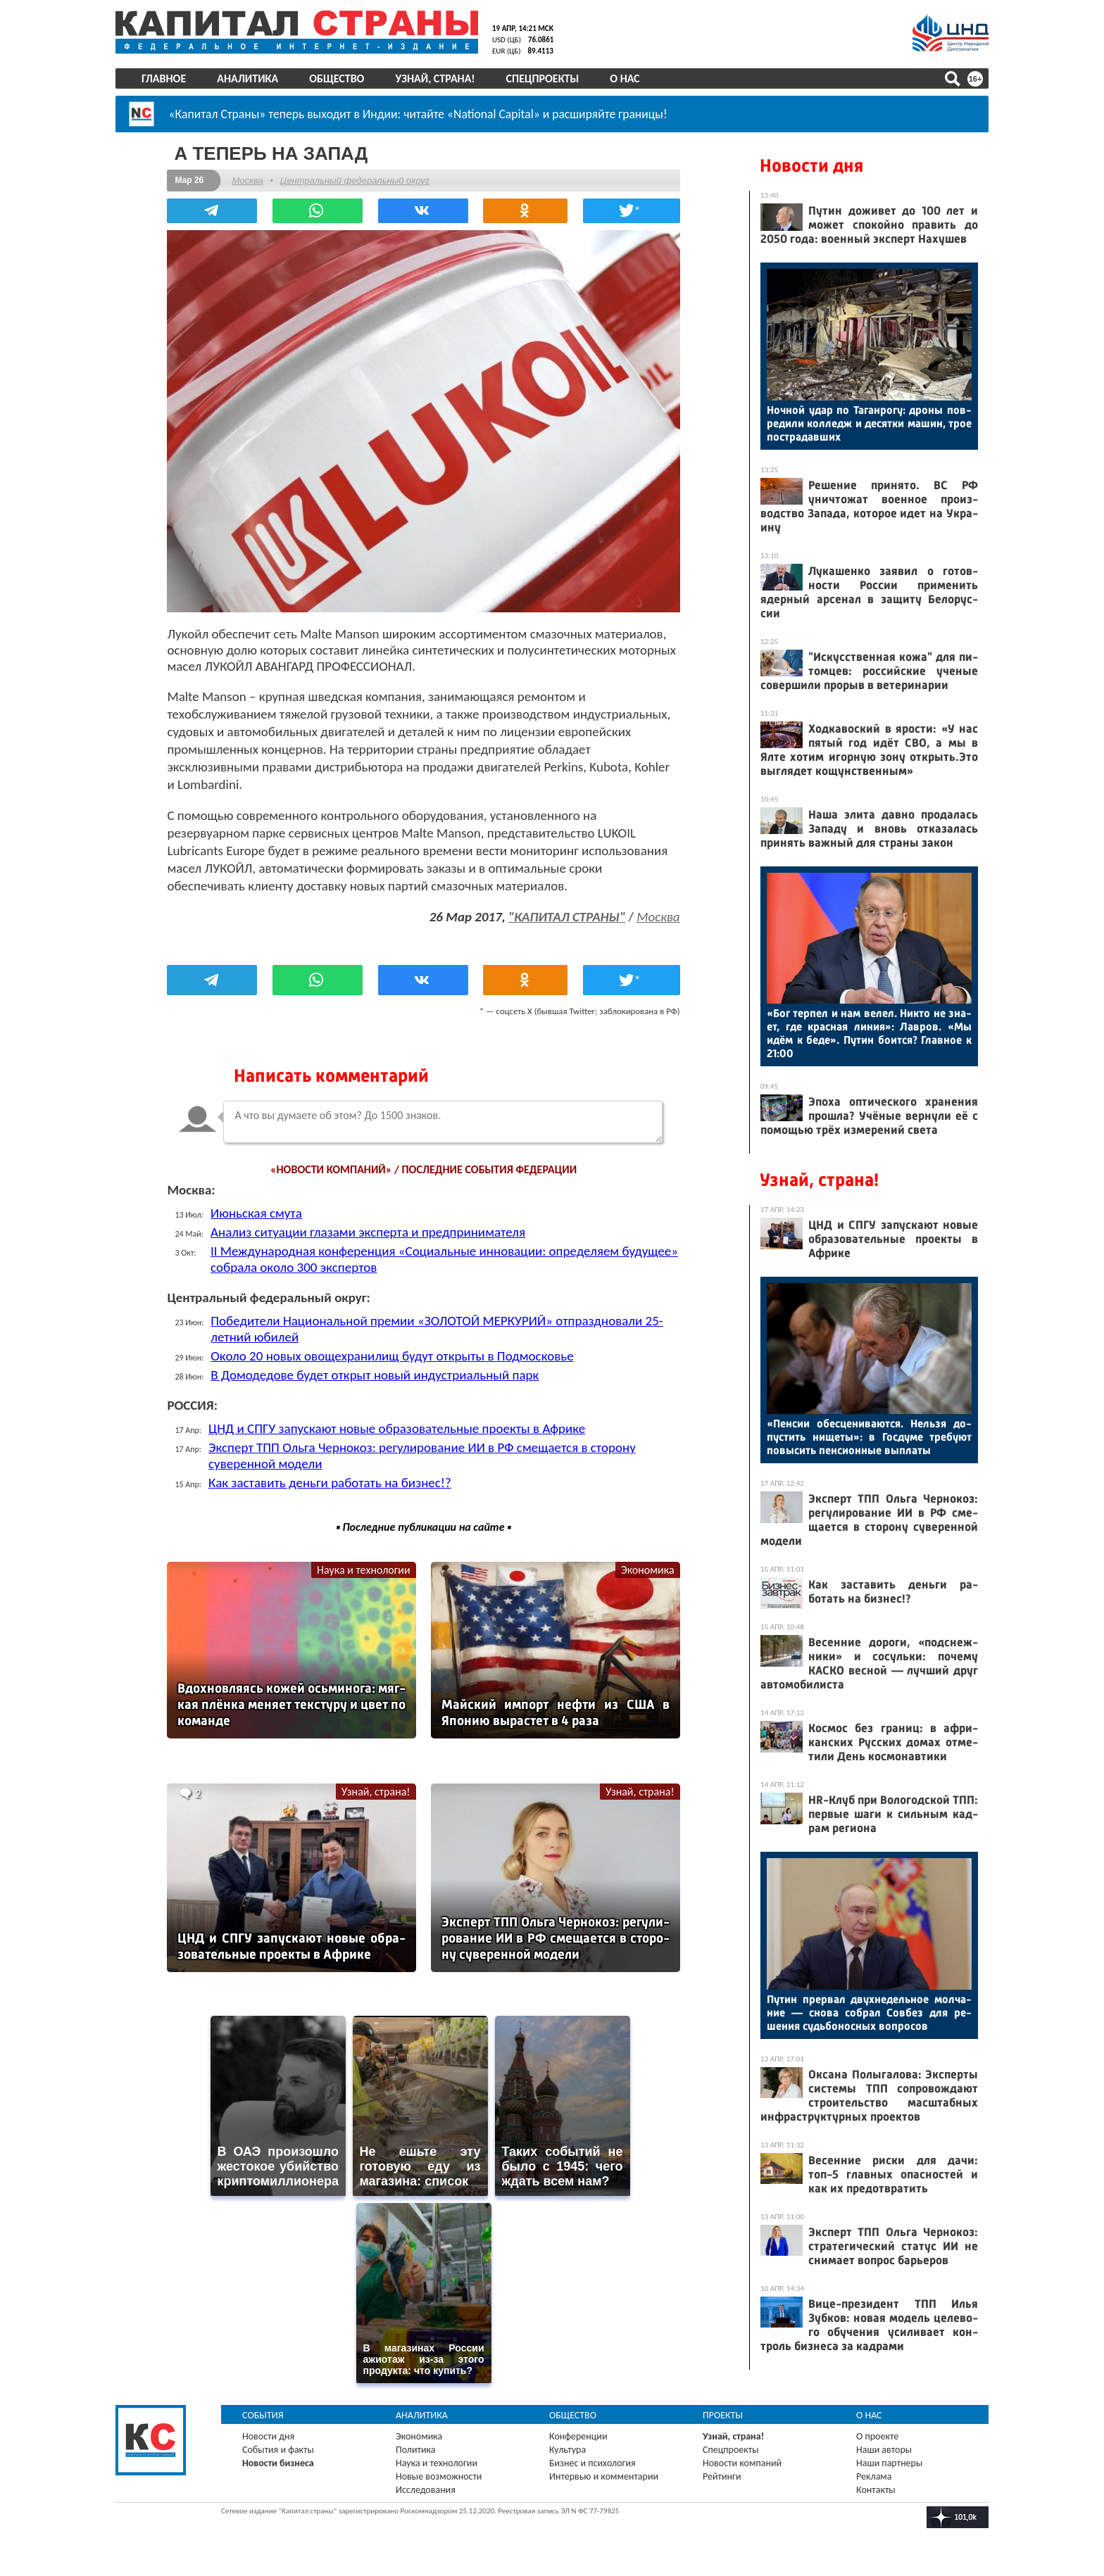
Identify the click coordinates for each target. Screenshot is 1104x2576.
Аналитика (247, 78)
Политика (416, 2446)
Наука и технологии (363, 1567)
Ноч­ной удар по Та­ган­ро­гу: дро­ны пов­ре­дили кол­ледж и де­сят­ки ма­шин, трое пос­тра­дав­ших (869, 423)
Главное (164, 78)
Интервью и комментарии (603, 2473)
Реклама (874, 2473)
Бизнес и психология (592, 2459)
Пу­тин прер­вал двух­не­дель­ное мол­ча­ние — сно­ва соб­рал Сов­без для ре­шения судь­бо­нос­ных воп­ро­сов (869, 2013)
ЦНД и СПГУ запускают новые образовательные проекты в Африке (398, 1426)
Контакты (876, 2486)
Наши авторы (884, 2446)
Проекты (723, 2412)
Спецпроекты (542, 78)
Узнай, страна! (435, 78)
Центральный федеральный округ (355, 180)
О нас (624, 78)
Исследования (426, 2486)
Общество (336, 78)
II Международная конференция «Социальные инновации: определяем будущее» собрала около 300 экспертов (416, 1257)
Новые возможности (439, 2473)
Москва (248, 180)
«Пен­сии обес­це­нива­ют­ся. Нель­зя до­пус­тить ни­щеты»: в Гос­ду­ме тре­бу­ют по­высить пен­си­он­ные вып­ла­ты (869, 1437)
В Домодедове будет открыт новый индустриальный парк (376, 1373)
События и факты (278, 2446)
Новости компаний (742, 2459)
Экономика (646, 1567)
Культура (567, 2446)
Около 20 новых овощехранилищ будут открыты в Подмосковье (393, 1354)
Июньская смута (257, 1211)
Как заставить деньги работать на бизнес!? (331, 1480)
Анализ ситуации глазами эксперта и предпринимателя (369, 1230)
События (263, 2412)
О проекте (877, 2433)
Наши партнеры (889, 2459)
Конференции (578, 2433)
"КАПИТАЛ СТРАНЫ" (565, 915)
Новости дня (811, 166)
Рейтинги (722, 2473)
